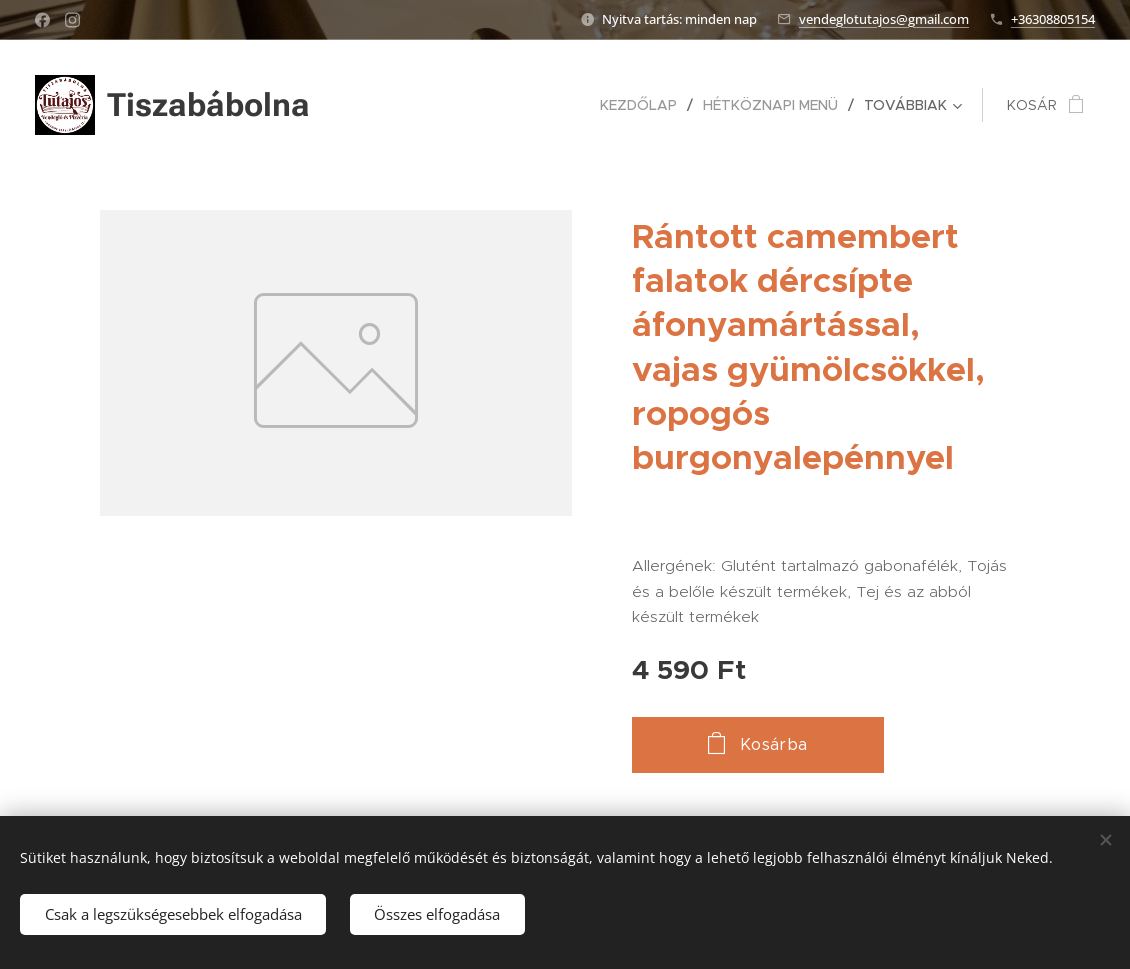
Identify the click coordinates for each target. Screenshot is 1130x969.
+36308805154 (1053, 19)
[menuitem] (644, 105)
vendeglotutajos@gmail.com (884, 19)
